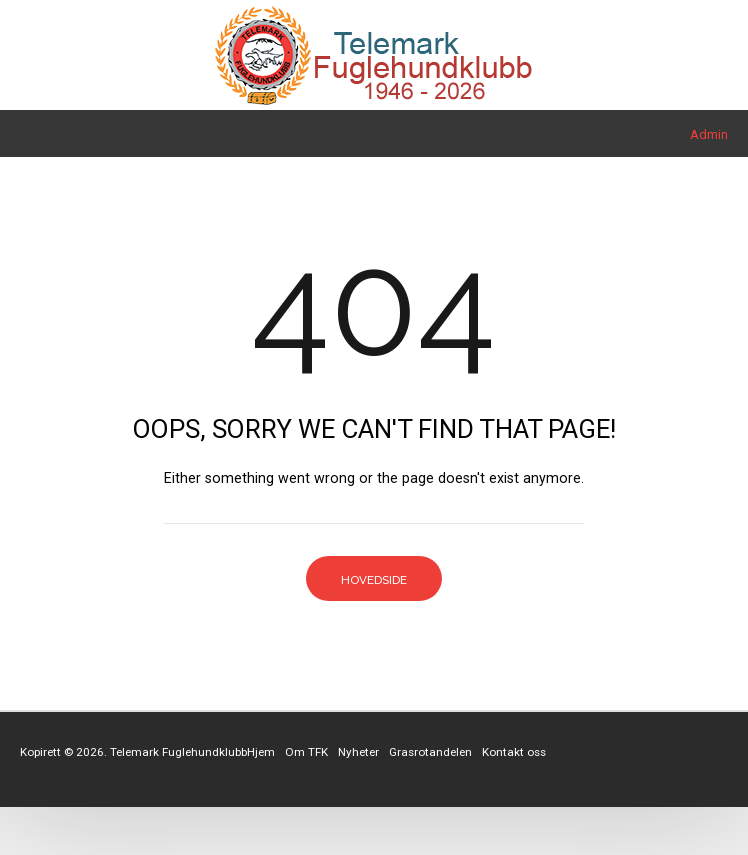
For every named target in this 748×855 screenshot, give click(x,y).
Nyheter (358, 752)
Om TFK (306, 752)
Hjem (261, 752)
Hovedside (374, 580)
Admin (709, 134)
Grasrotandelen (430, 752)
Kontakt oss (514, 752)
